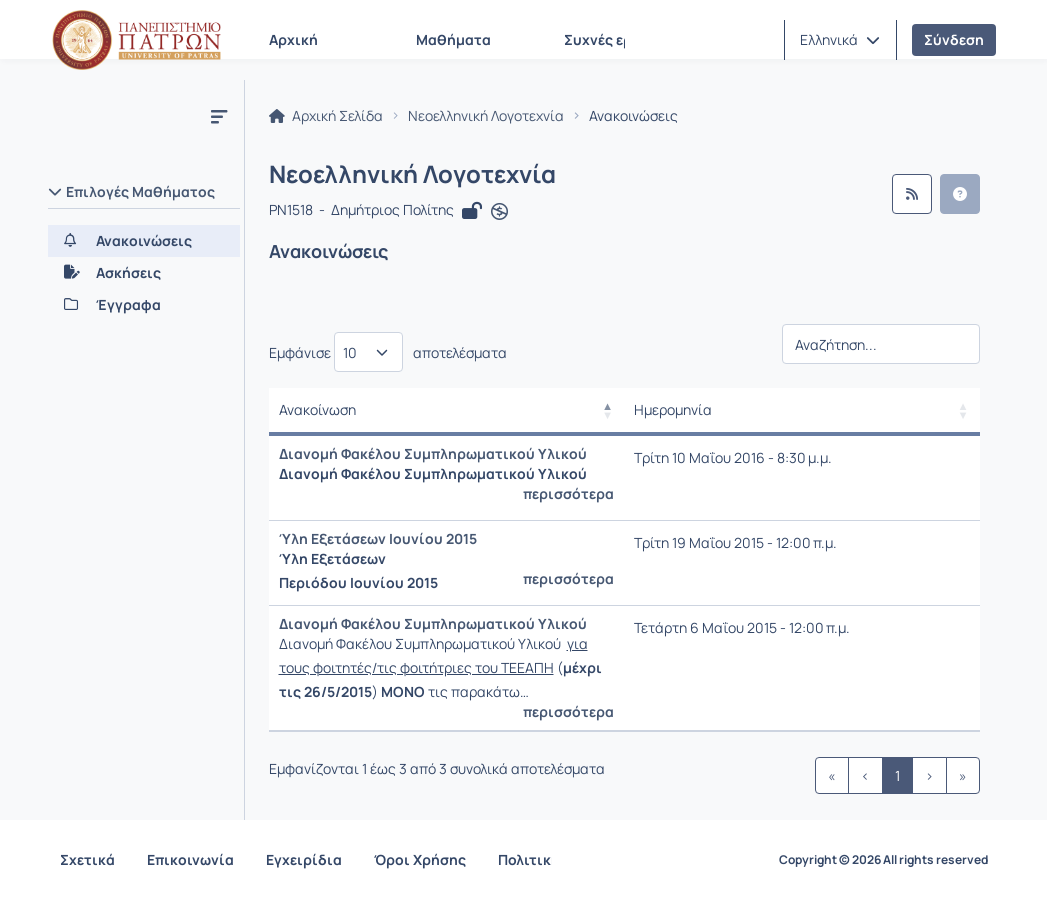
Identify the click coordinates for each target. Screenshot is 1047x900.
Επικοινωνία (190, 859)
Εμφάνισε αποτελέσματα (388, 352)
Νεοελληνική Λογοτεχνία (486, 116)
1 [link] (897, 775)
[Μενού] (219, 116)
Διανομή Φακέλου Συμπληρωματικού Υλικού (433, 453)
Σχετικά (87, 859)
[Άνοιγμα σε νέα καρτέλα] (499, 212)
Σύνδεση (954, 39)
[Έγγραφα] (144, 305)
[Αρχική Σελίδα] (137, 40)
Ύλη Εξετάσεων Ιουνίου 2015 (378, 538)
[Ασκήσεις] (144, 273)
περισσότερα (568, 494)
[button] (840, 40)
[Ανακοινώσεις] (144, 241)
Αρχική (293, 39)
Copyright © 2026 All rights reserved (883, 860)
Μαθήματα (453, 39)
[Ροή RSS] (912, 194)
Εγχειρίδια (304, 859)
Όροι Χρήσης (420, 859)
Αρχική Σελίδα (326, 116)
